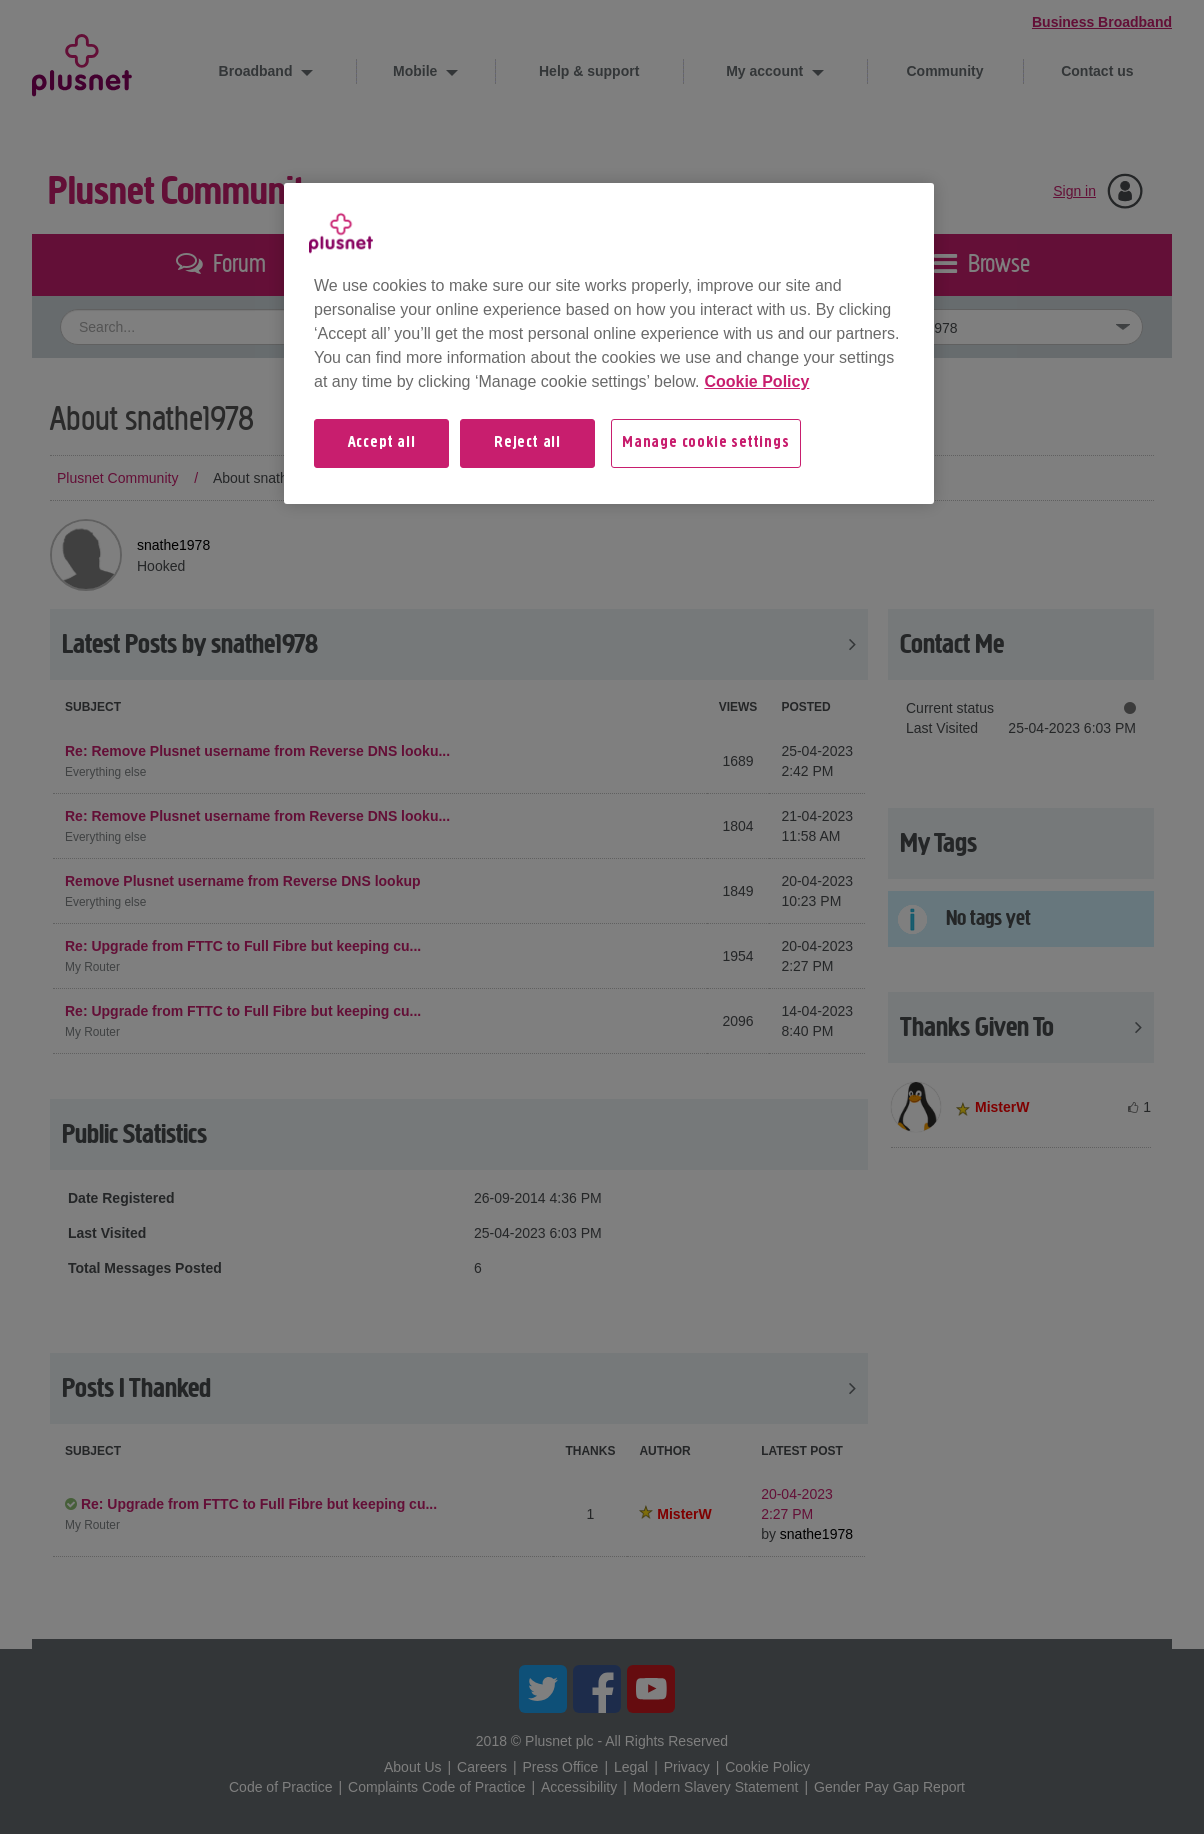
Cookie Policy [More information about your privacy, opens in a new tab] (756, 381)
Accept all (382, 443)
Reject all (527, 443)
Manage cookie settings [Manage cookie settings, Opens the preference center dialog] (706, 443)
